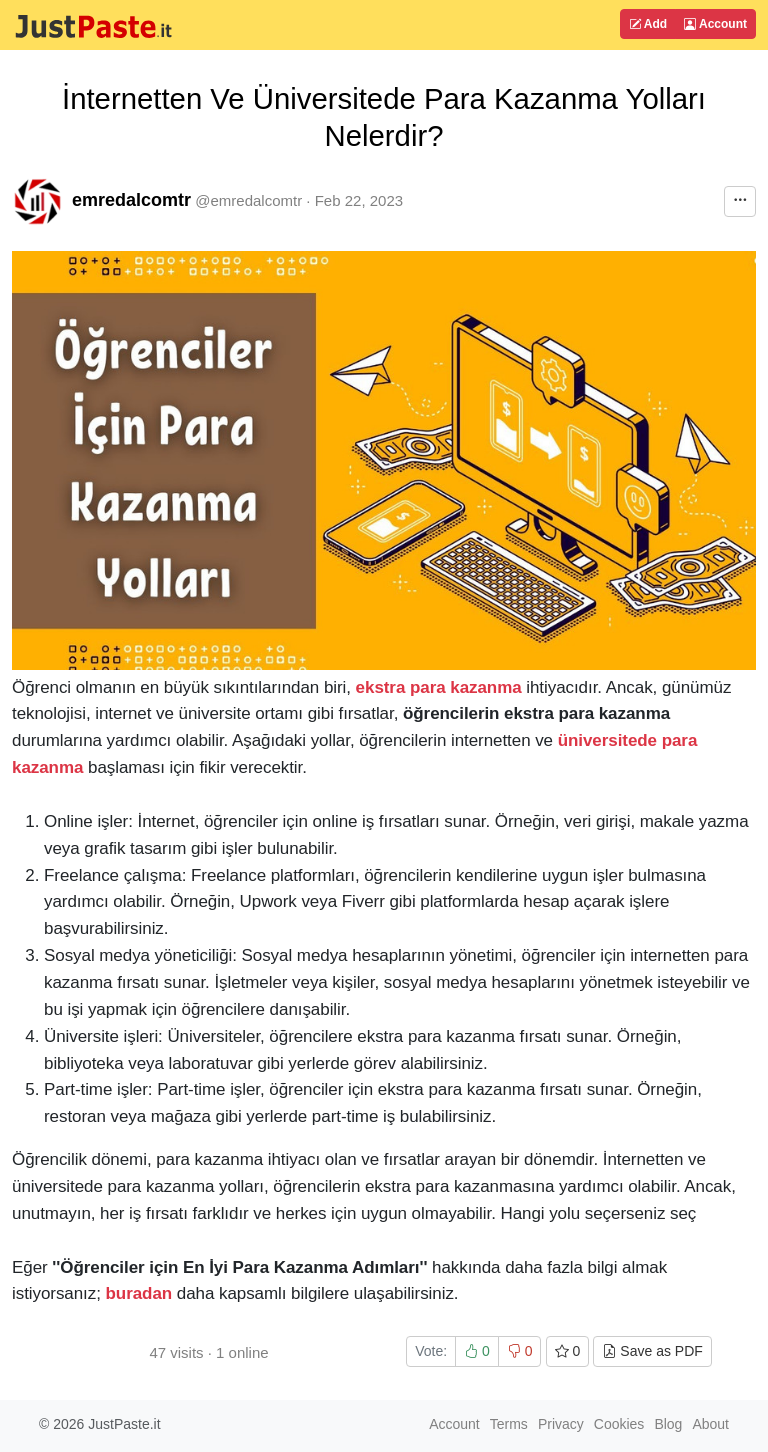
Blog (668, 1424)
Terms (509, 1424)
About (710, 1424)
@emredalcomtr (248, 200)
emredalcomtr (131, 200)
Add (648, 24)
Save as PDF (652, 1351)
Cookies (619, 1424)
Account (715, 24)
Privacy (561, 1424)
